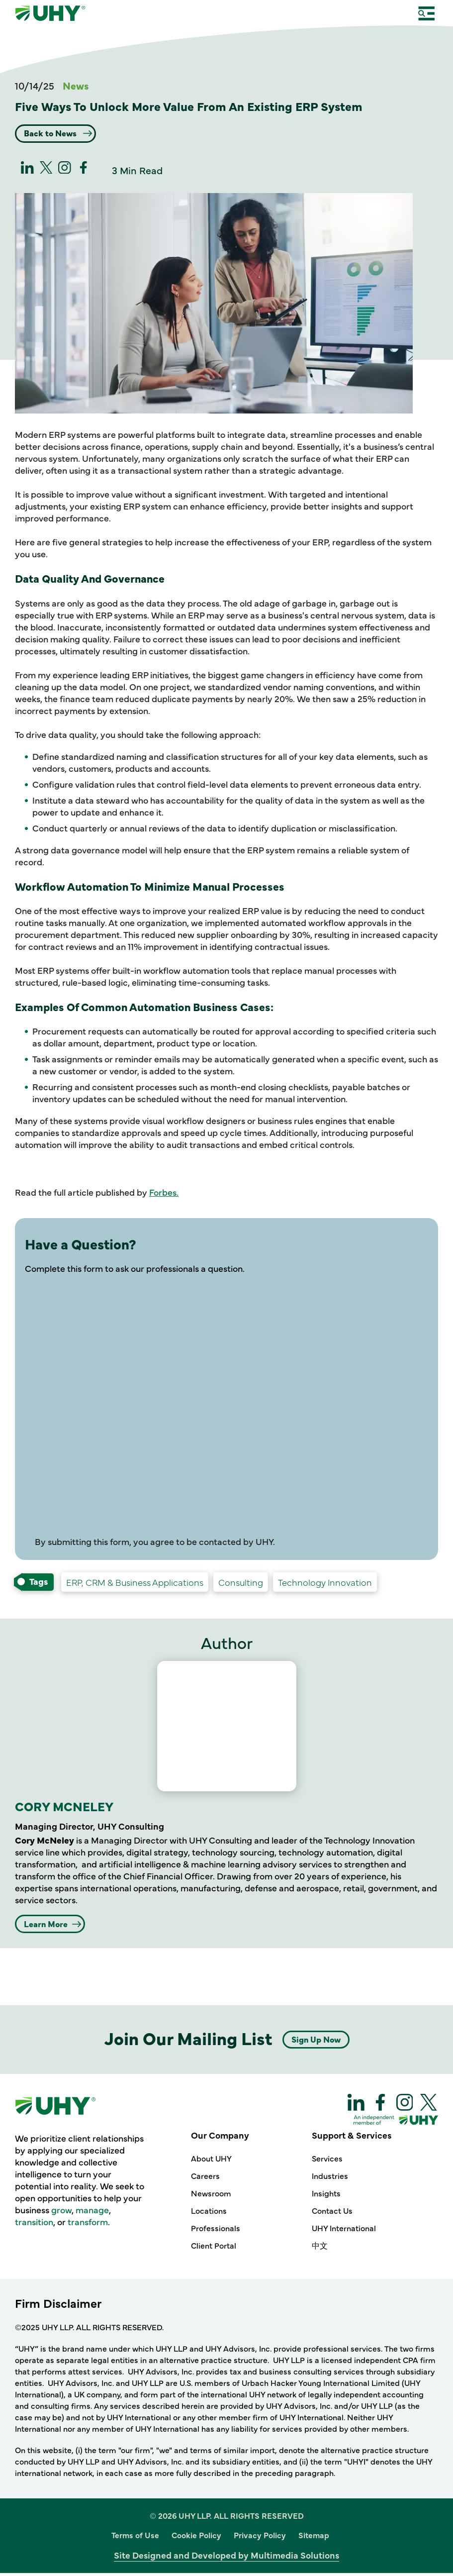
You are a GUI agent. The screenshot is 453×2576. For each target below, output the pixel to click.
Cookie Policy (196, 2537)
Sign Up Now (316, 2042)
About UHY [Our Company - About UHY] (211, 2161)
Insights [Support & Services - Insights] (326, 2196)
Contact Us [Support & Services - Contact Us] (332, 2213)
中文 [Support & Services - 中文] (320, 2248)
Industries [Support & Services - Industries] (330, 2178)
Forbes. (164, 1194)
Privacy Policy (260, 2537)
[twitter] (46, 172)
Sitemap (313, 2537)
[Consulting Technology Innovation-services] (325, 1584)
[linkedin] (27, 172)
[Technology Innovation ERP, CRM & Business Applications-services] (134, 1584)
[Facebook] (83, 172)
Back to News (56, 133)
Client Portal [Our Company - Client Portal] (213, 2248)
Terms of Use (135, 2537)
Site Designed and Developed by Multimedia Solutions (226, 2558)
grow (61, 2213)
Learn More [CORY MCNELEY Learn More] (51, 1926)
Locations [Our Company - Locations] (209, 2213)
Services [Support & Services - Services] (327, 2161)
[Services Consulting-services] (240, 1584)
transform (88, 2225)
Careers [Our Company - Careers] (205, 2178)
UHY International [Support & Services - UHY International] (344, 2231)
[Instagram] (64, 172)
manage (92, 2213)
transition (34, 2225)
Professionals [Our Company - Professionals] (215, 2231)
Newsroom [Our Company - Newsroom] (211, 2196)
